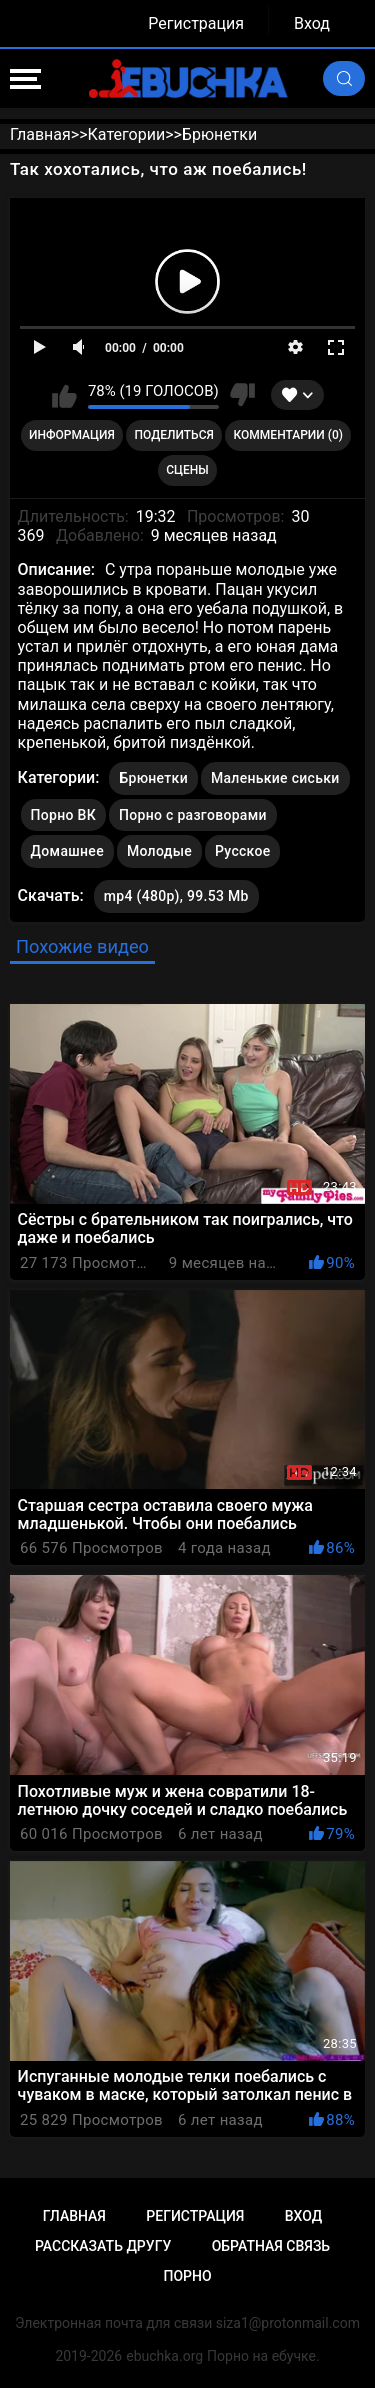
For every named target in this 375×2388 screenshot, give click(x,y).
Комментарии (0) (288, 435)
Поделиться (174, 435)
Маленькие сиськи (275, 778)
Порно (187, 2276)
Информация (72, 435)
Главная (74, 2216)
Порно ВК (63, 815)
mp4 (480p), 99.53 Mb (176, 896)
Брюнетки (153, 778)
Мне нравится (64, 395)
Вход (312, 23)
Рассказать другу (103, 2246)
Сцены (187, 470)
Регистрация (196, 23)
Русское (242, 851)
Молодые (159, 851)
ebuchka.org (164, 2356)
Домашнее (67, 851)
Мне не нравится (242, 395)
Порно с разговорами (193, 815)
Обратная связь (271, 2246)
